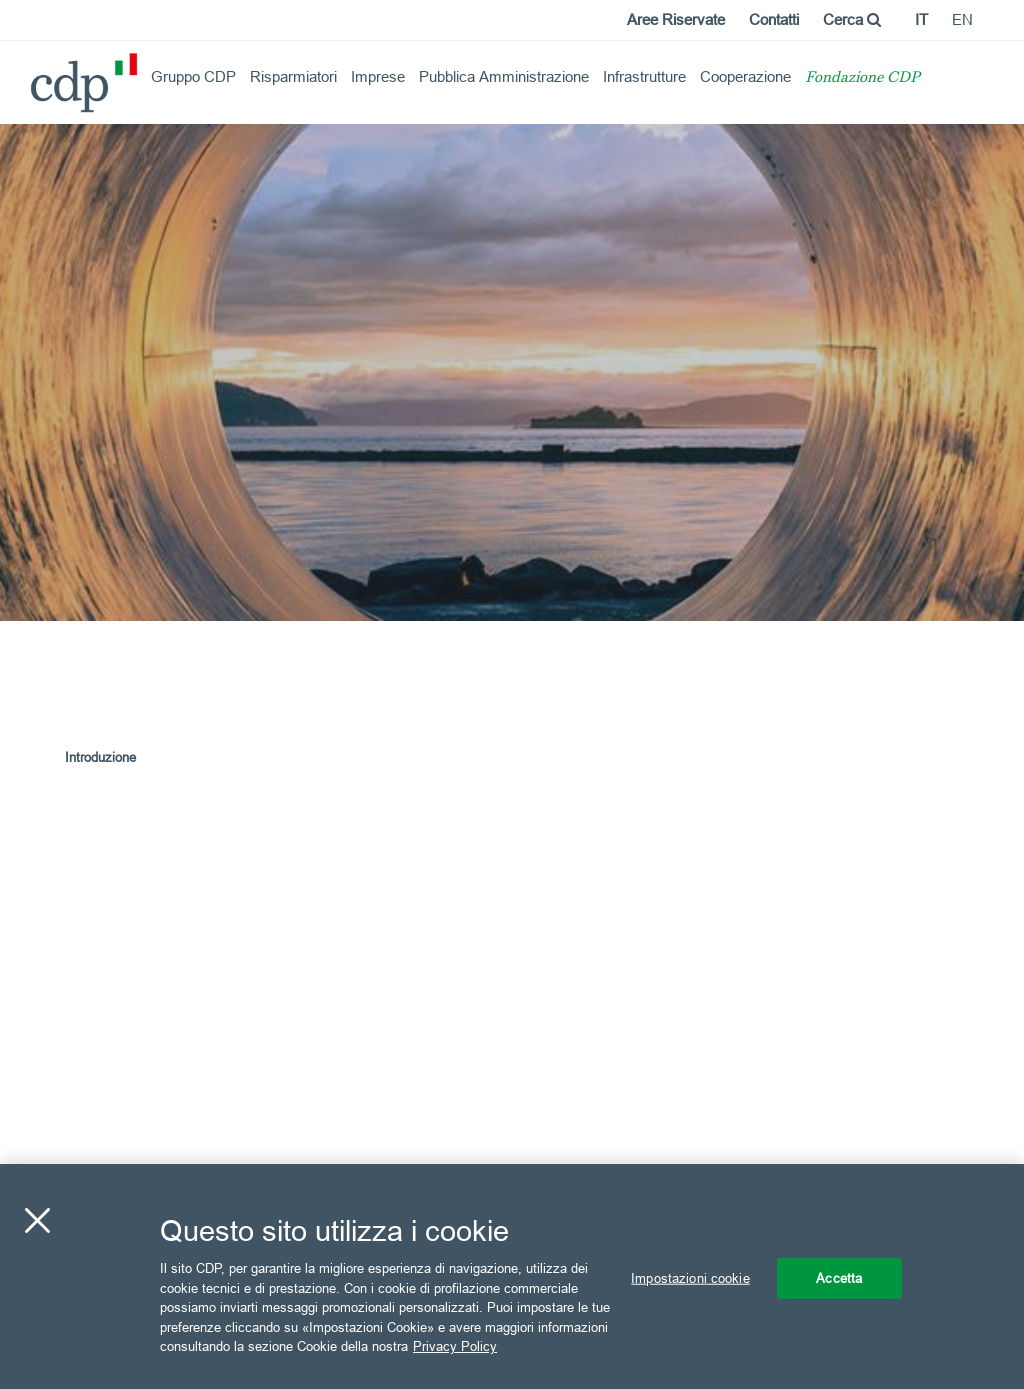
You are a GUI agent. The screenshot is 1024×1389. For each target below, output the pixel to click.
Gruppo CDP (193, 76)
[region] (512, 1276)
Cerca (852, 19)
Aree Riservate (676, 19)
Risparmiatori (293, 76)
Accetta (839, 1277)
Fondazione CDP (862, 78)
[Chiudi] (37, 1220)
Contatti (774, 19)
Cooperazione (745, 76)
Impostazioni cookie (690, 1277)
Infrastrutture (644, 76)
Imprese (378, 76)
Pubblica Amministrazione (504, 76)
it (921, 19)
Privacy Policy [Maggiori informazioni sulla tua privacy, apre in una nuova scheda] (455, 1346)
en (962, 19)
